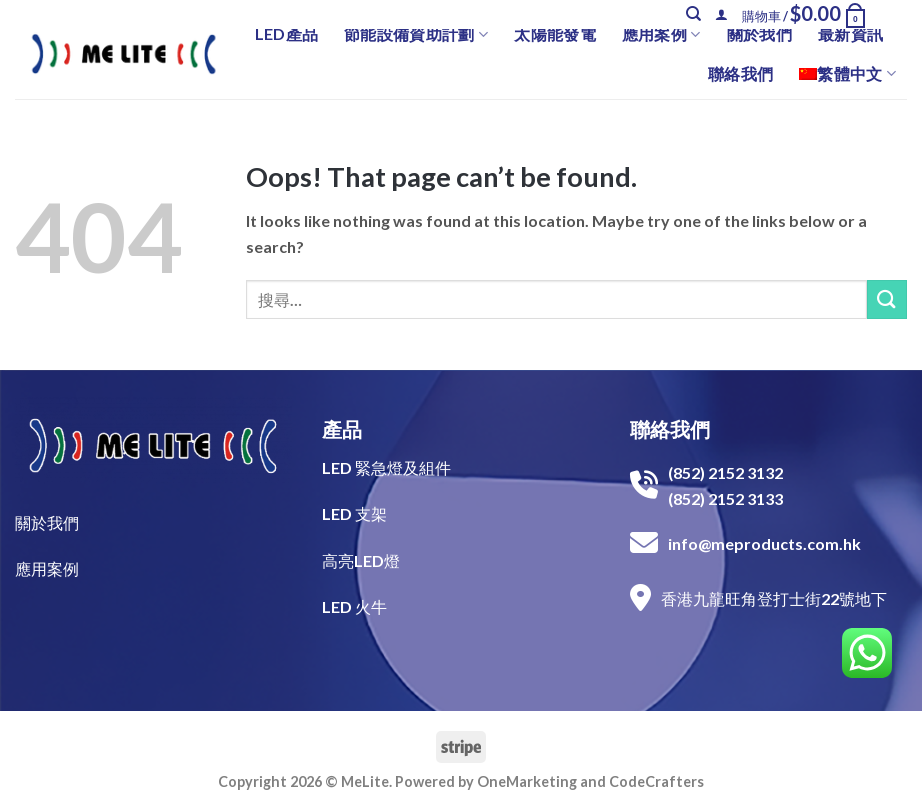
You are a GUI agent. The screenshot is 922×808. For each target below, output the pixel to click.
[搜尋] (693, 14)
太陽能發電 (555, 33)
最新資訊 (850, 33)
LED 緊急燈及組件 (386, 467)
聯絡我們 (740, 73)
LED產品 (287, 33)
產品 (342, 429)
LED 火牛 (354, 606)
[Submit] (887, 299)
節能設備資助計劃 (416, 34)
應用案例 (661, 34)
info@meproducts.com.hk (764, 543)
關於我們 (759, 33)
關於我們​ (47, 522)
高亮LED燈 (361, 560)
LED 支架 (354, 513)
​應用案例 (47, 568)
